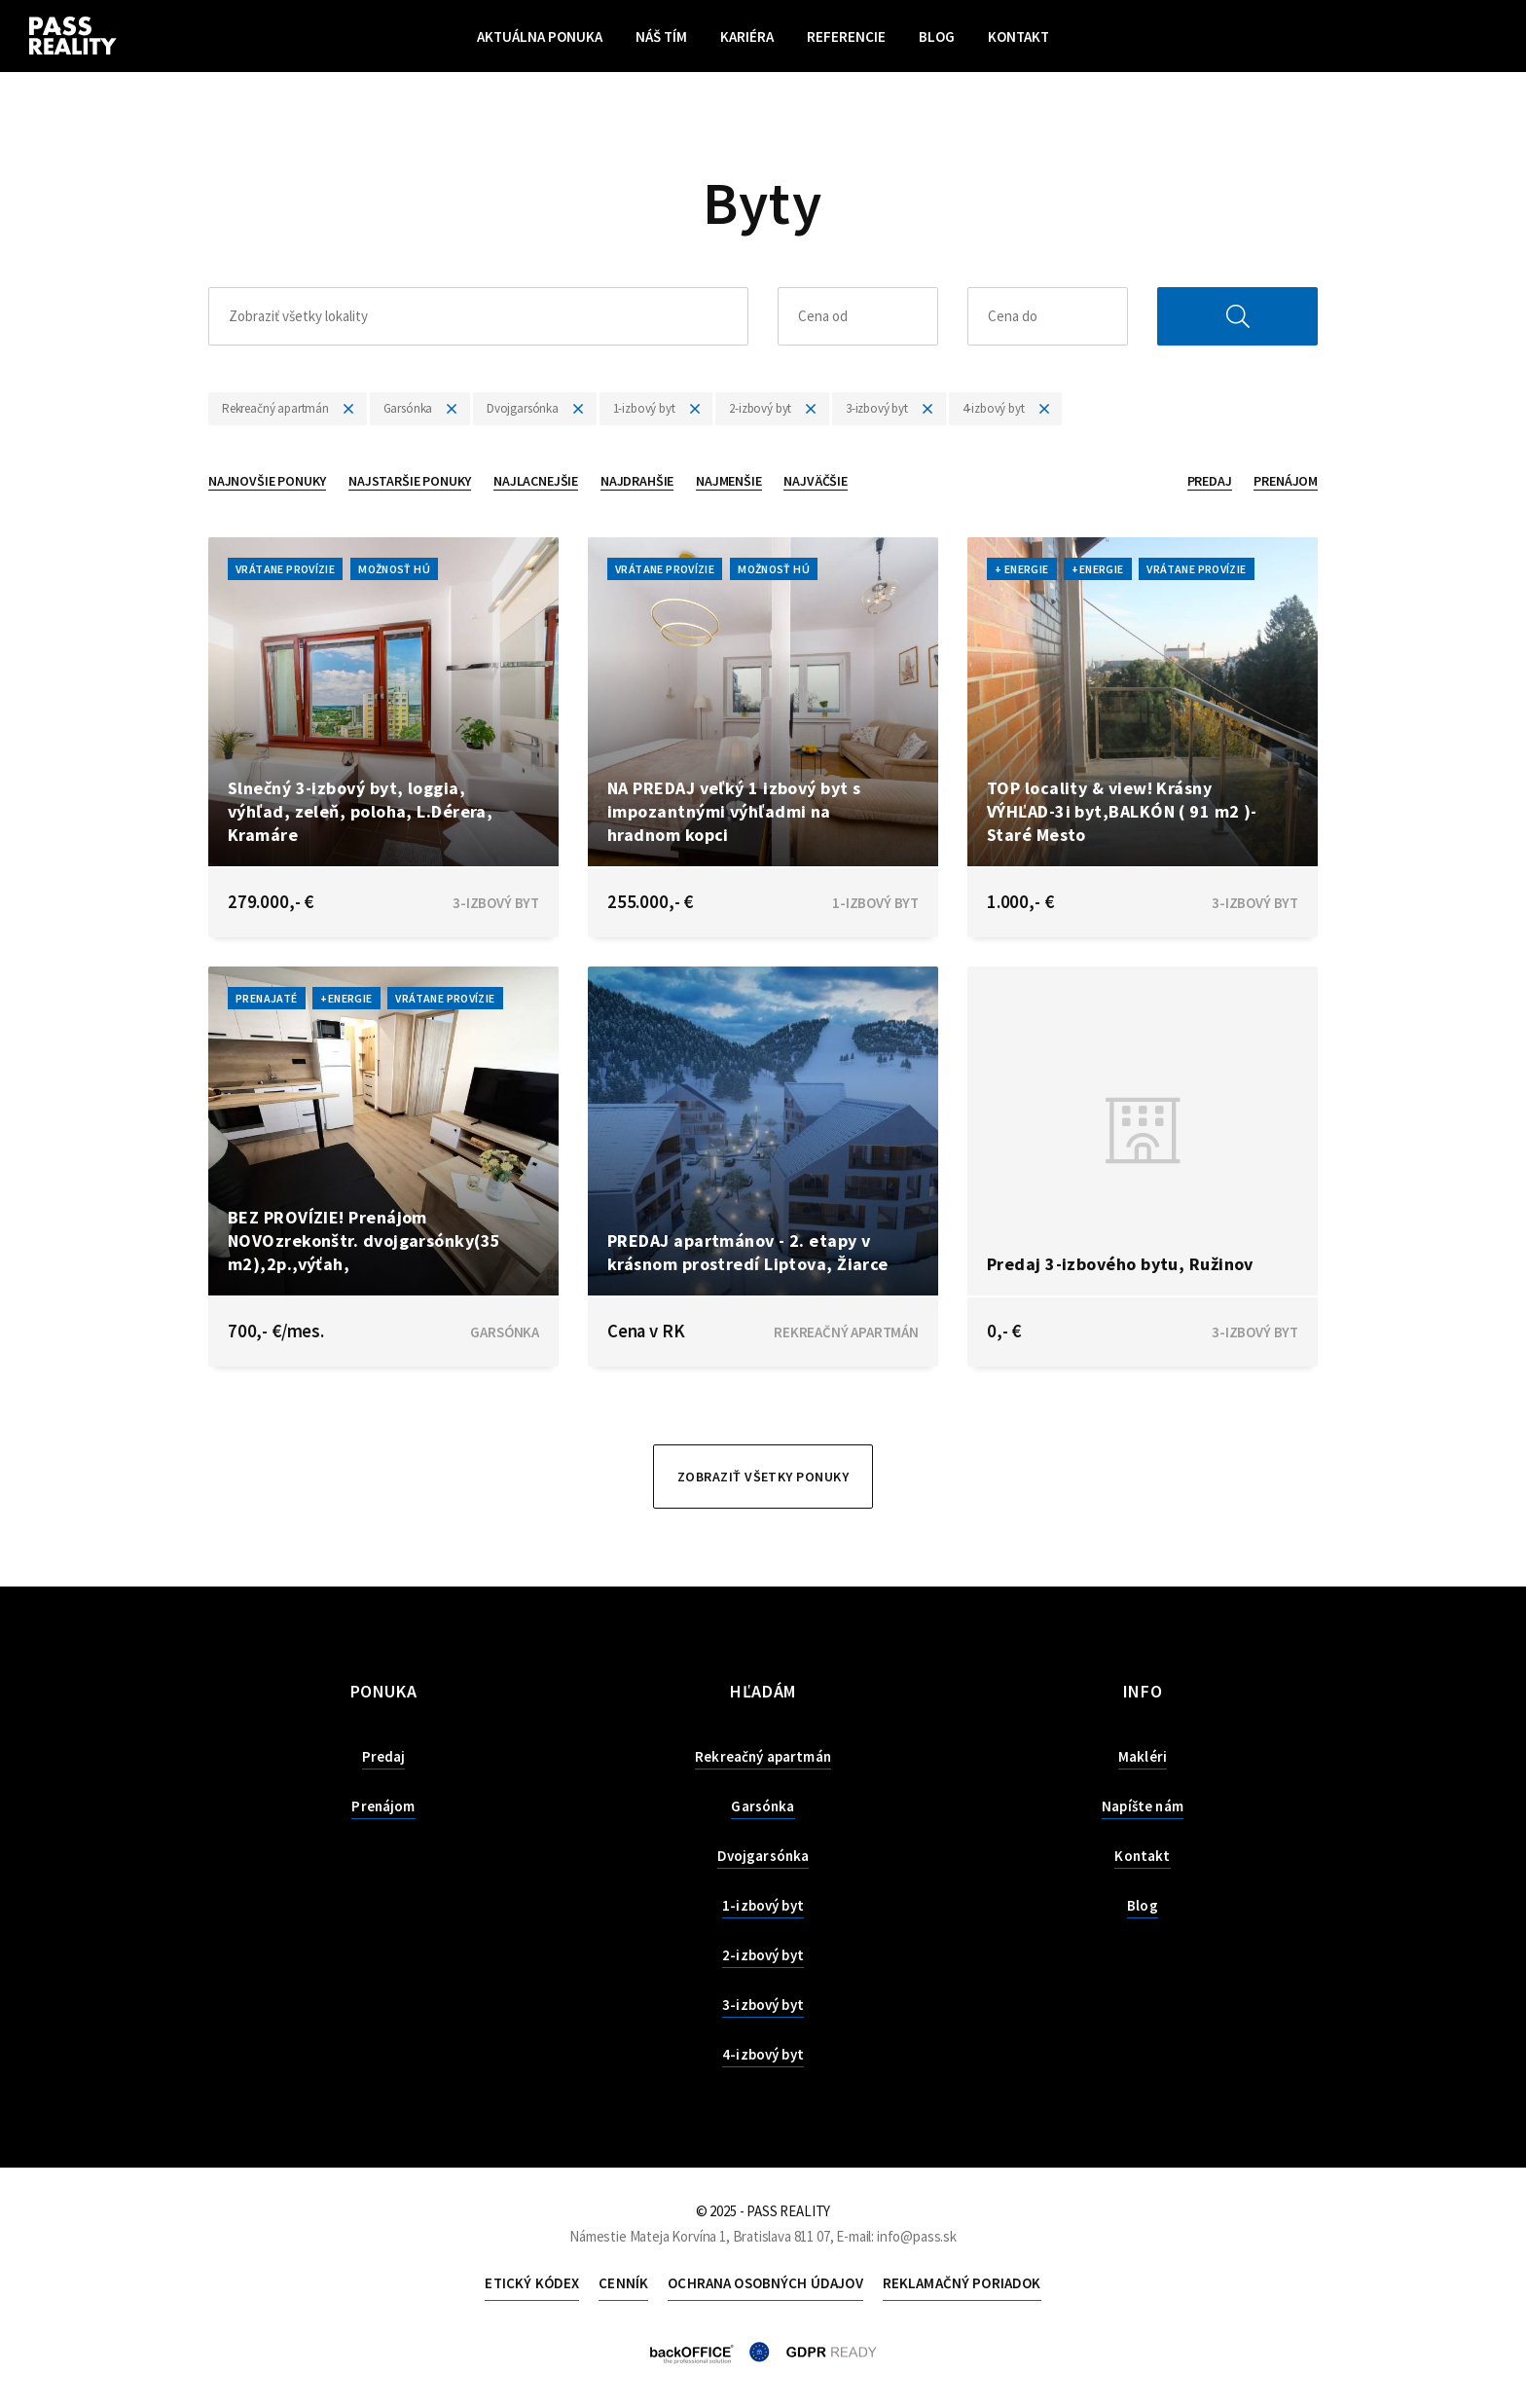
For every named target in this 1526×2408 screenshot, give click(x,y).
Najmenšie (728, 481)
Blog (937, 36)
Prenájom (1286, 481)
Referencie (846, 36)
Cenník (623, 2283)
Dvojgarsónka (763, 1855)
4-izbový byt (763, 2054)
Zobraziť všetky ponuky (763, 1476)
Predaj (1209, 481)
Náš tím (661, 36)
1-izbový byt (763, 1905)
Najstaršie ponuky (409, 481)
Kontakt (1018, 36)
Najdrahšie (636, 481)
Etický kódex (532, 2283)
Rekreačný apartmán (763, 1756)
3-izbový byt (763, 2004)
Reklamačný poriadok (962, 2283)
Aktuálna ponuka (539, 36)
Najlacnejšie (535, 481)
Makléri (1142, 1756)
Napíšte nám (1142, 1806)
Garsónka (762, 1806)
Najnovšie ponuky (267, 481)
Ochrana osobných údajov (765, 2283)
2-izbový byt (763, 1955)
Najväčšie (815, 481)
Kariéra (747, 36)
